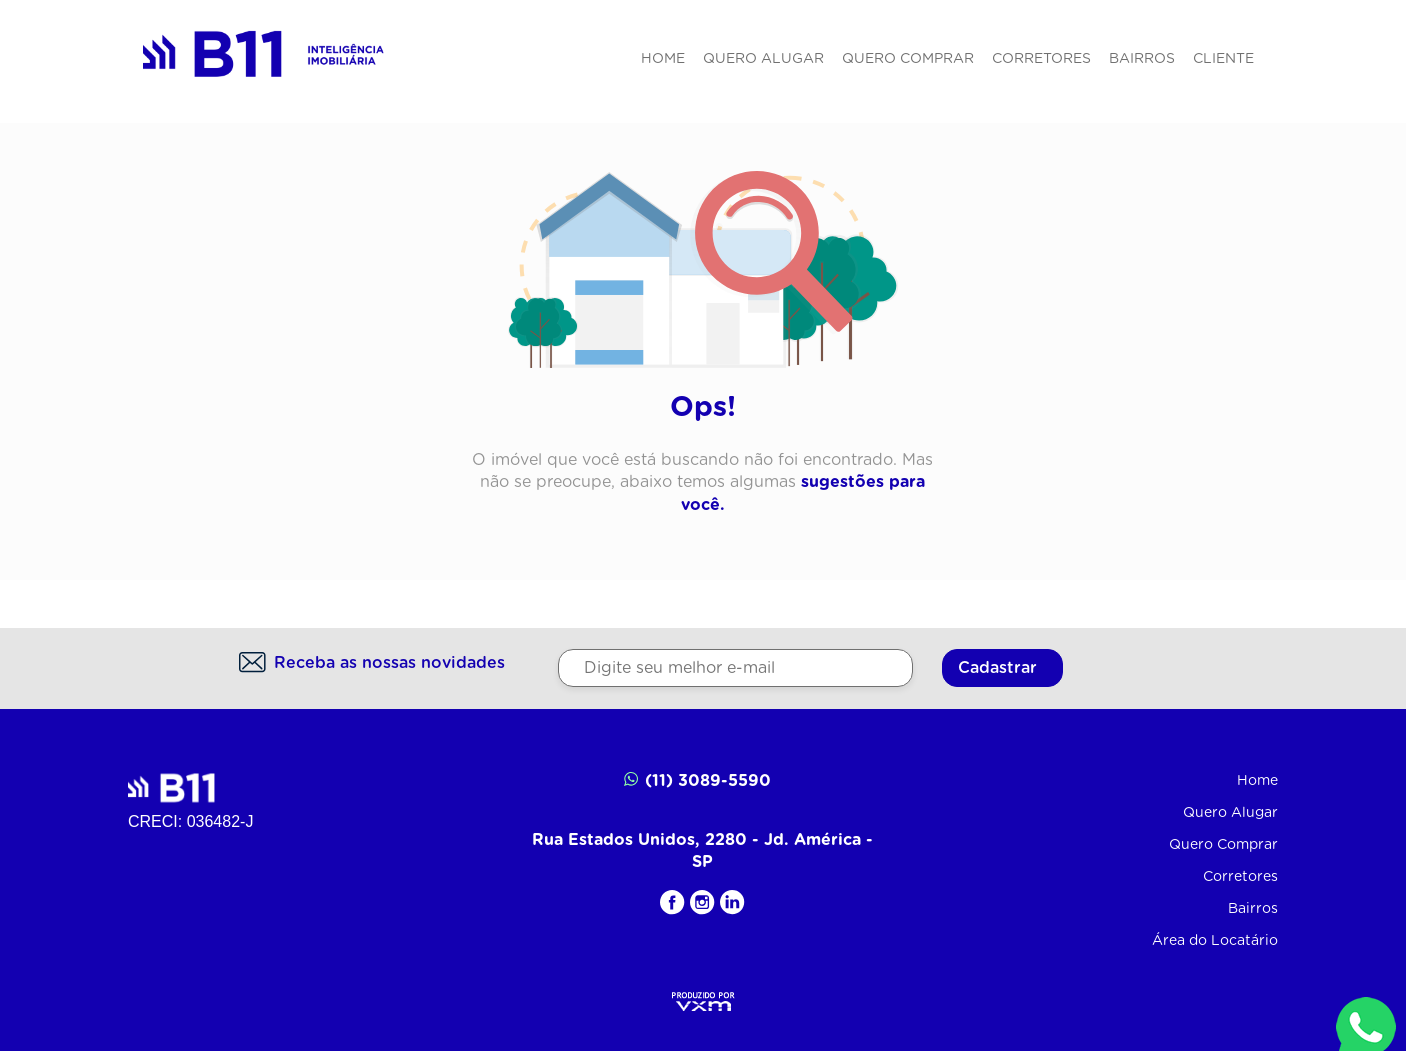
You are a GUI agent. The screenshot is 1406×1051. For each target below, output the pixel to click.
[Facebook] (672, 902)
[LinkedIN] (732, 902)
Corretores (1041, 59)
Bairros (1142, 59)
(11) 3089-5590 (697, 779)
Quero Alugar (763, 59)
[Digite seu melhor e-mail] (735, 668)
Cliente (1223, 59)
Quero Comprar (908, 59)
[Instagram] (702, 902)
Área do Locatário (1215, 941)
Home (663, 59)
